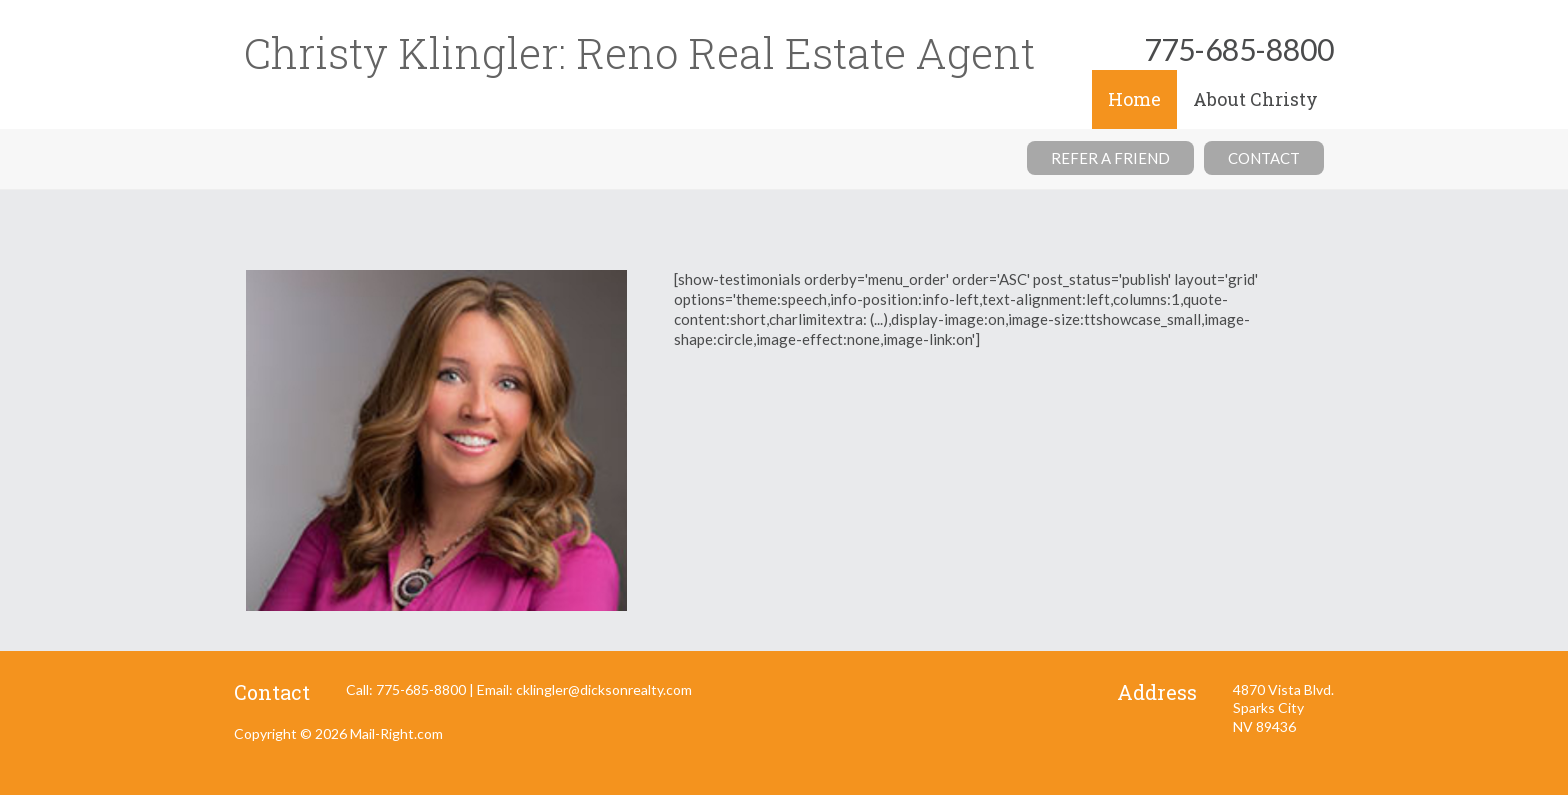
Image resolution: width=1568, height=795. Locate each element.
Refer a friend (1110, 158)
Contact (1264, 158)
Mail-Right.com (396, 733)
